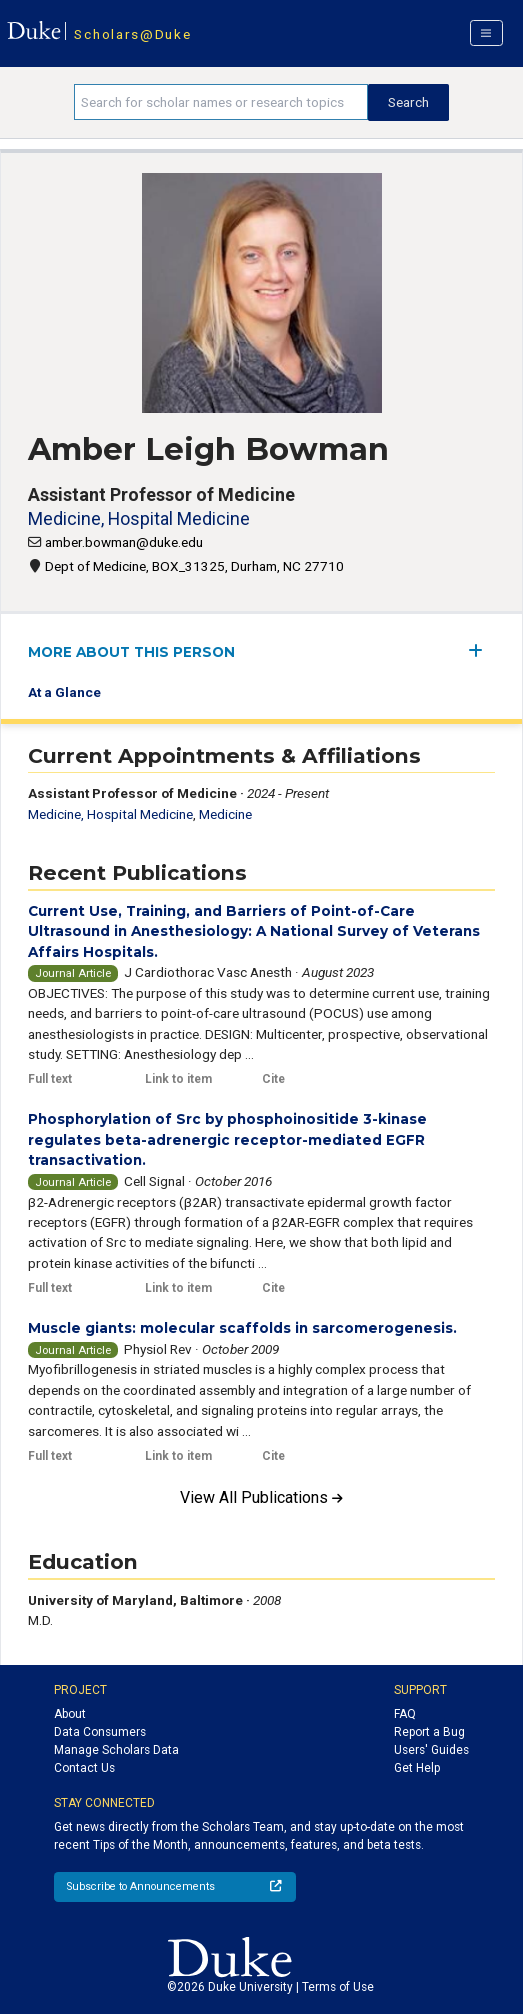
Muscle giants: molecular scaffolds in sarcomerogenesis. (242, 1328)
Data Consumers (100, 1732)
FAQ (405, 1714)
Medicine (225, 814)
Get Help (417, 1768)
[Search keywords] (221, 102)
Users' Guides (431, 1750)
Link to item (178, 1079)
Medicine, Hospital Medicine (139, 518)
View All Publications (261, 1497)
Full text (50, 1079)
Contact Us (84, 1768)
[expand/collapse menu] (481, 650)
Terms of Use (338, 1987)
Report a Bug (429, 1732)
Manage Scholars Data (116, 1750)
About (70, 1714)
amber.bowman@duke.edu (124, 542)
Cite (273, 1079)
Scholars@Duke (132, 34)
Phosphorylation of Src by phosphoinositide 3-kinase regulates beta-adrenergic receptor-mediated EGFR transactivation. (227, 1139)
